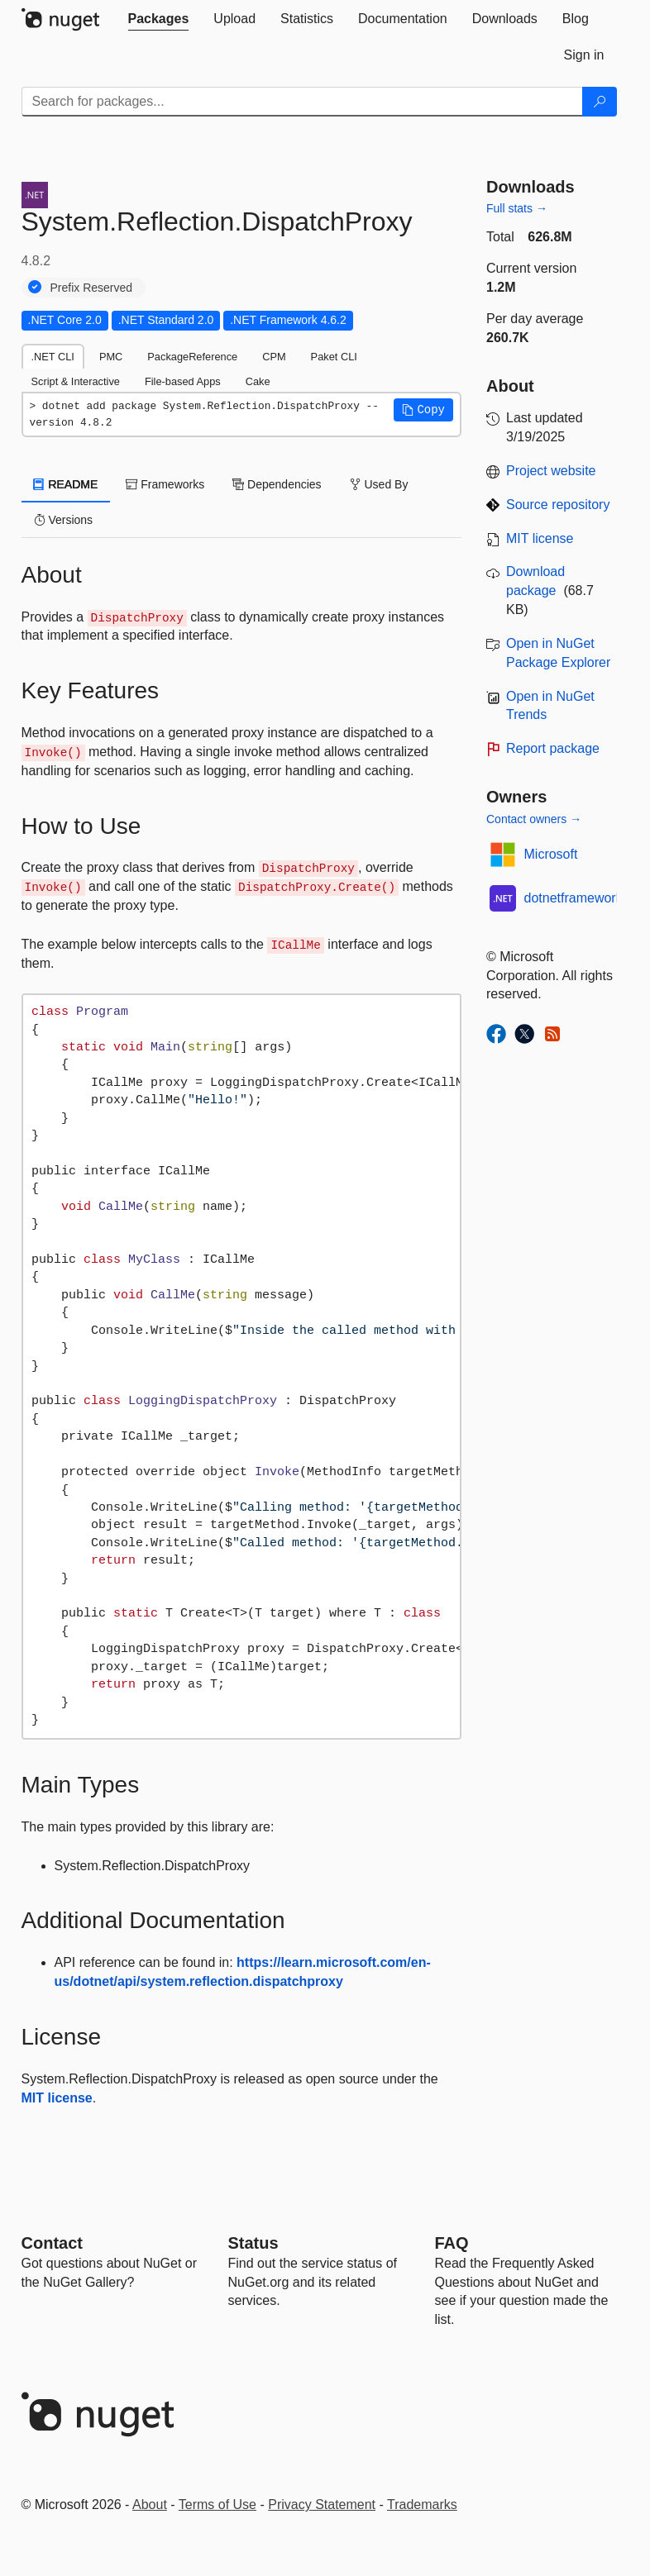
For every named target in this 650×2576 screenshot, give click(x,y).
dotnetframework (573, 898)
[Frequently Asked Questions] (452, 2243)
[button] (423, 409)
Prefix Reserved (91, 287)
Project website (551, 471)
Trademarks (422, 2504)
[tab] (159, 19)
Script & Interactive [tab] (75, 381)
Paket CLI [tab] (334, 356)
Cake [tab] (258, 381)
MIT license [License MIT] (540, 538)
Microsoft (551, 854)
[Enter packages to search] (302, 102)
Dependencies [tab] (276, 484)
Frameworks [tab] (165, 484)
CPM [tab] (273, 356)
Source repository (557, 505)
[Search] (599, 102)
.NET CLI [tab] (52, 356)
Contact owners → (533, 819)
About (149, 2504)
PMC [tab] (110, 356)
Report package (553, 748)
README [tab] (66, 484)
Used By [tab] (379, 484)
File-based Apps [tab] (183, 381)
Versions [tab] (63, 520)
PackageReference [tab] (192, 356)
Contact (52, 2243)
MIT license (57, 2098)
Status (253, 2243)
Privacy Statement (321, 2504)
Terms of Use (217, 2504)
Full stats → (516, 208)
